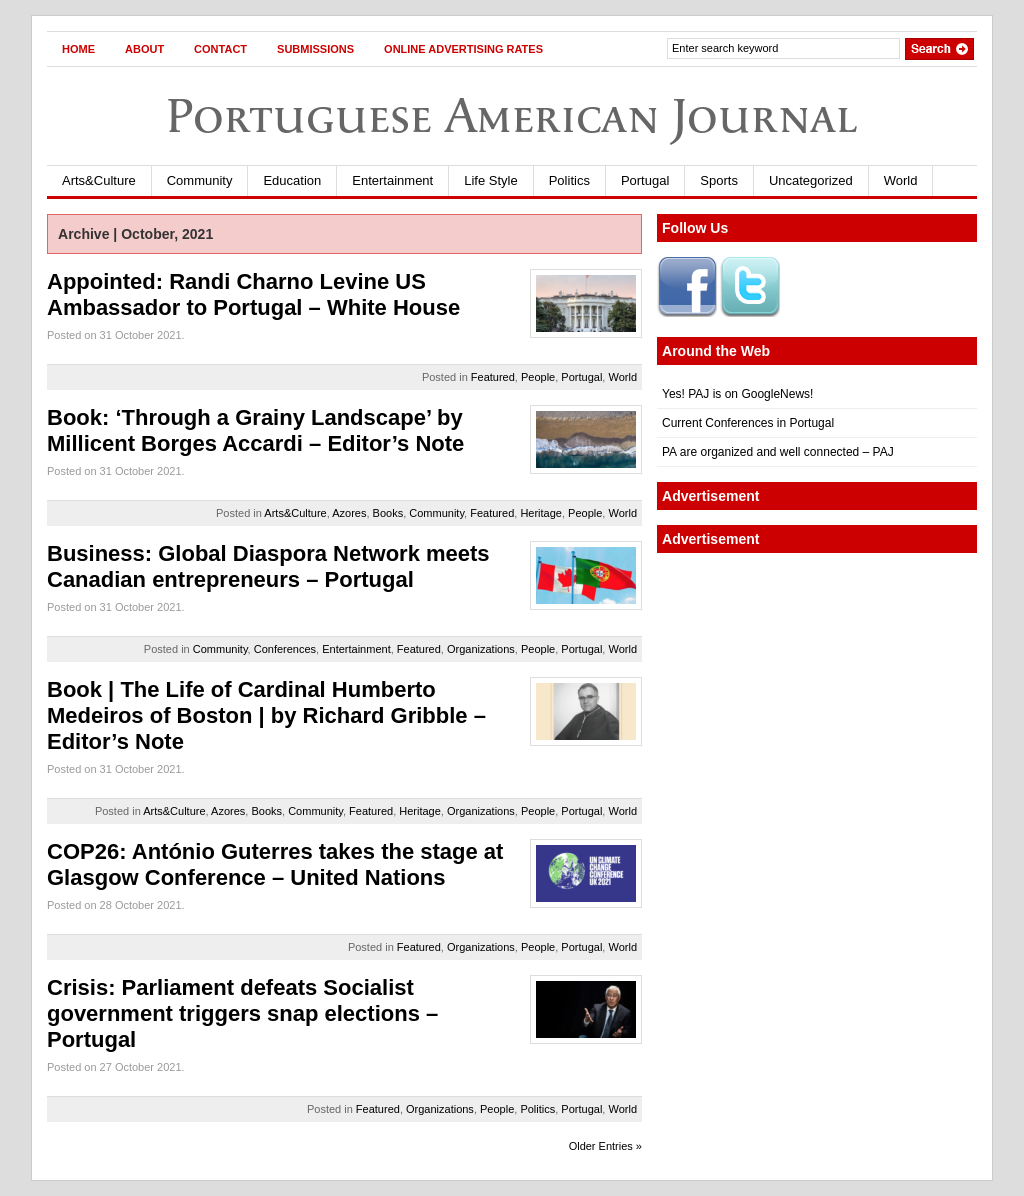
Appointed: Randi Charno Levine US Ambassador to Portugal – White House (253, 294)
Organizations (481, 649)
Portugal (645, 180)
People (538, 377)
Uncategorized (811, 180)
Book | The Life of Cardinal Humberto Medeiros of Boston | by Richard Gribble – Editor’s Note (266, 715)
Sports (719, 180)
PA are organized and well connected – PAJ (778, 452)
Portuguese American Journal (512, 115)
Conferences (285, 649)
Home (78, 49)
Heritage (541, 513)
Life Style (490, 180)
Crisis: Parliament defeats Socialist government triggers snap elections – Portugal (242, 1013)
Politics (569, 180)
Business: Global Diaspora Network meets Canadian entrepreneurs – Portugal (268, 566)
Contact (220, 49)
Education (292, 180)
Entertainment (392, 180)
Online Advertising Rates (463, 49)
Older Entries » (605, 1146)
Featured (493, 377)
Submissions (315, 49)
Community (200, 180)
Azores (349, 513)
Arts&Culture (99, 180)
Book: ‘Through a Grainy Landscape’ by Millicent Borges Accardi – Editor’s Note (255, 430)
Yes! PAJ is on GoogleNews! (737, 394)
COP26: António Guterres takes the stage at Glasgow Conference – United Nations (275, 864)
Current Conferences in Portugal (748, 423)
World (901, 180)
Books (388, 513)
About (144, 49)
